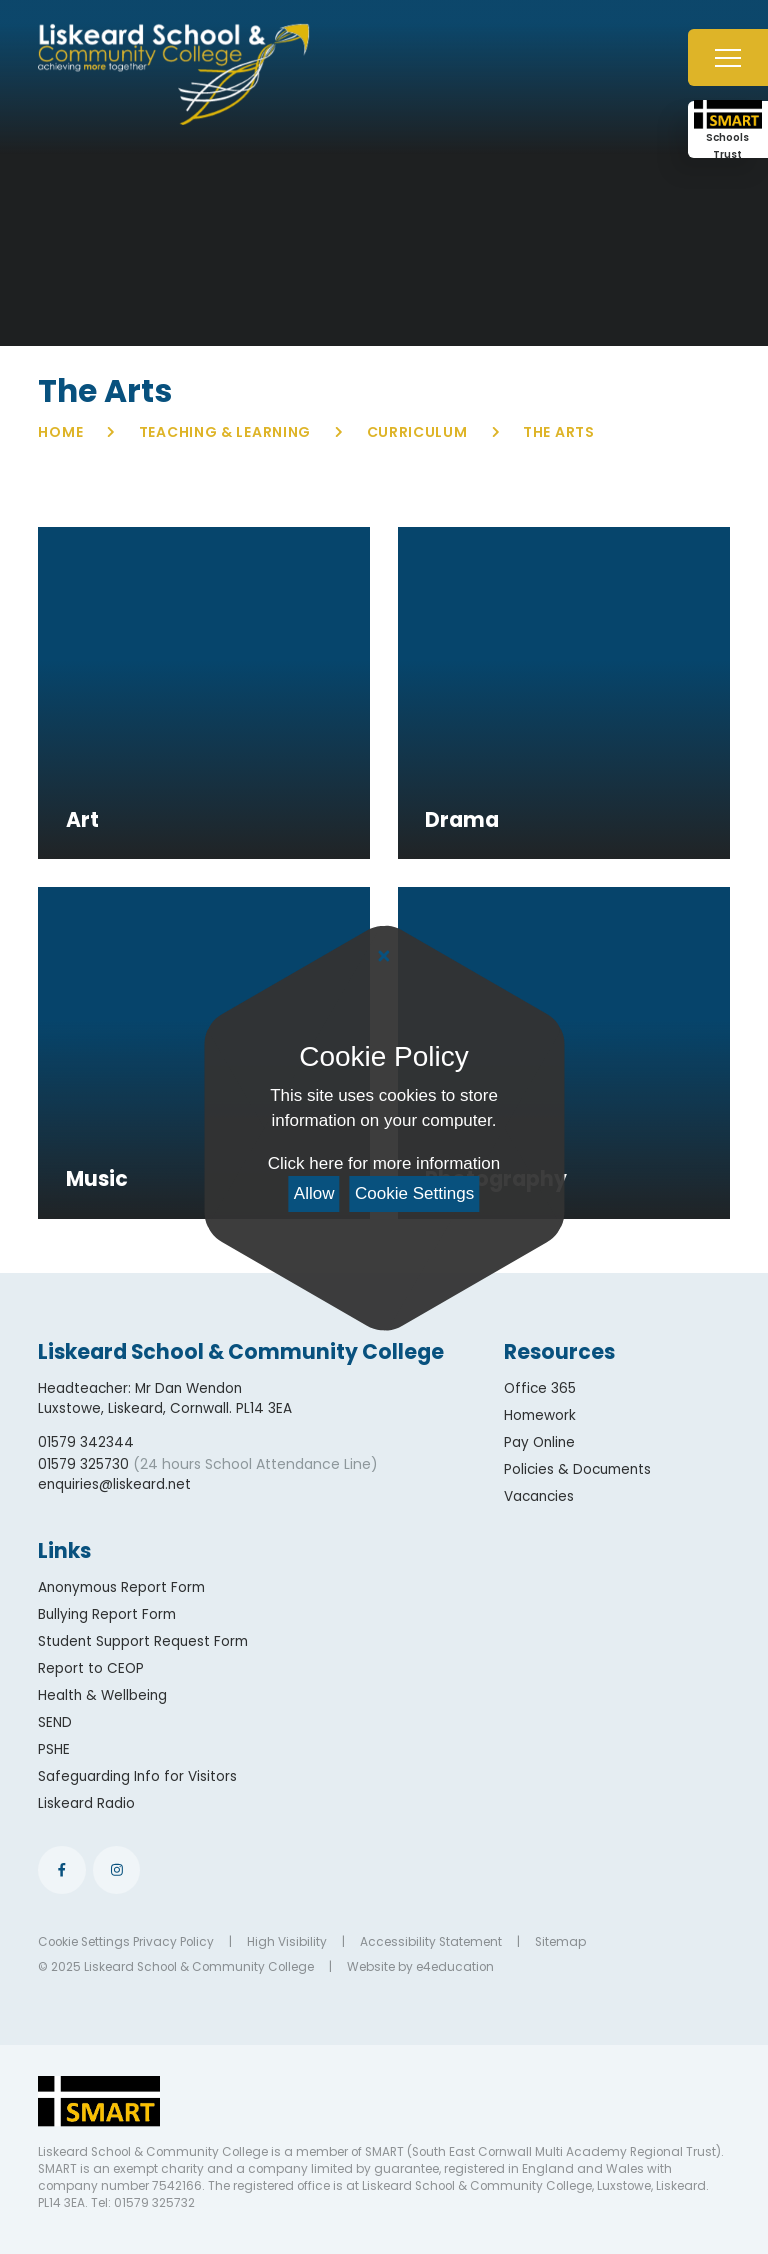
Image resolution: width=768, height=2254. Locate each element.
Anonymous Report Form (121, 1587)
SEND (55, 1722)
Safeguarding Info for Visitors (137, 1776)
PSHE (54, 1749)
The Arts (559, 432)
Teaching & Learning (225, 432)
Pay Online (539, 1442)
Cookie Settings (414, 1193)
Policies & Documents (577, 1469)
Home (60, 432)
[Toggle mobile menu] (728, 57)
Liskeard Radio (86, 1803)
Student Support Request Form (143, 1641)
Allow (314, 1193)
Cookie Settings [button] (84, 1942)
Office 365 (540, 1388)
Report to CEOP (91, 1668)
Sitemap (560, 1942)
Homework (540, 1415)
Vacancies (539, 1496)
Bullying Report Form (107, 1614)
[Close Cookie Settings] (384, 957)
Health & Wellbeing (102, 1695)
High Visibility (287, 1942)
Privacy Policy (173, 1942)
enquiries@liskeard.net (114, 1484)
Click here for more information (384, 1163)
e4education (455, 1967)
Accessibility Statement (431, 1942)
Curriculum (417, 432)
